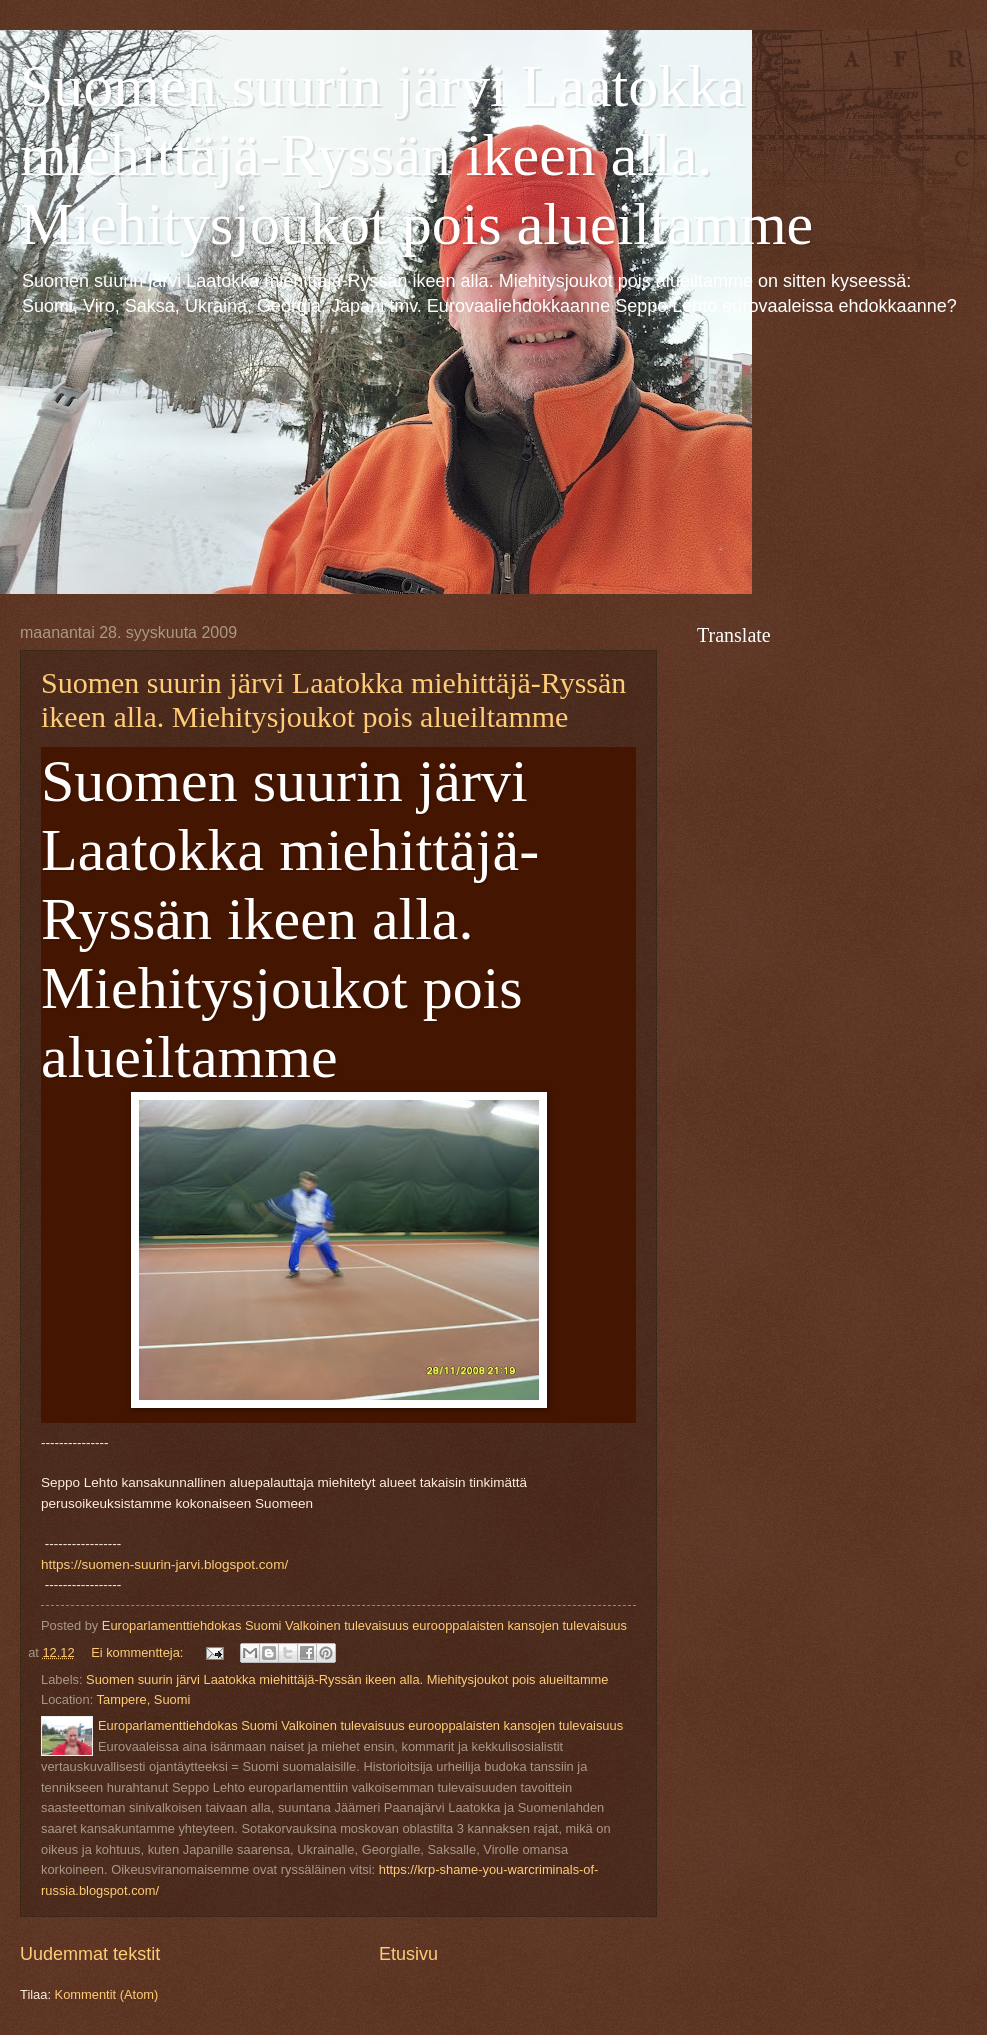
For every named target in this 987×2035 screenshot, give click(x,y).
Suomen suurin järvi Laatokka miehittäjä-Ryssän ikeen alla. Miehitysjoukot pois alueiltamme (416, 155)
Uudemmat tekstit (90, 1954)
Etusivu (408, 1954)
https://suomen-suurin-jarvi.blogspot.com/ (164, 1564)
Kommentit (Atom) (107, 1994)
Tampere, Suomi (144, 1699)
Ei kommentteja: (139, 1652)
